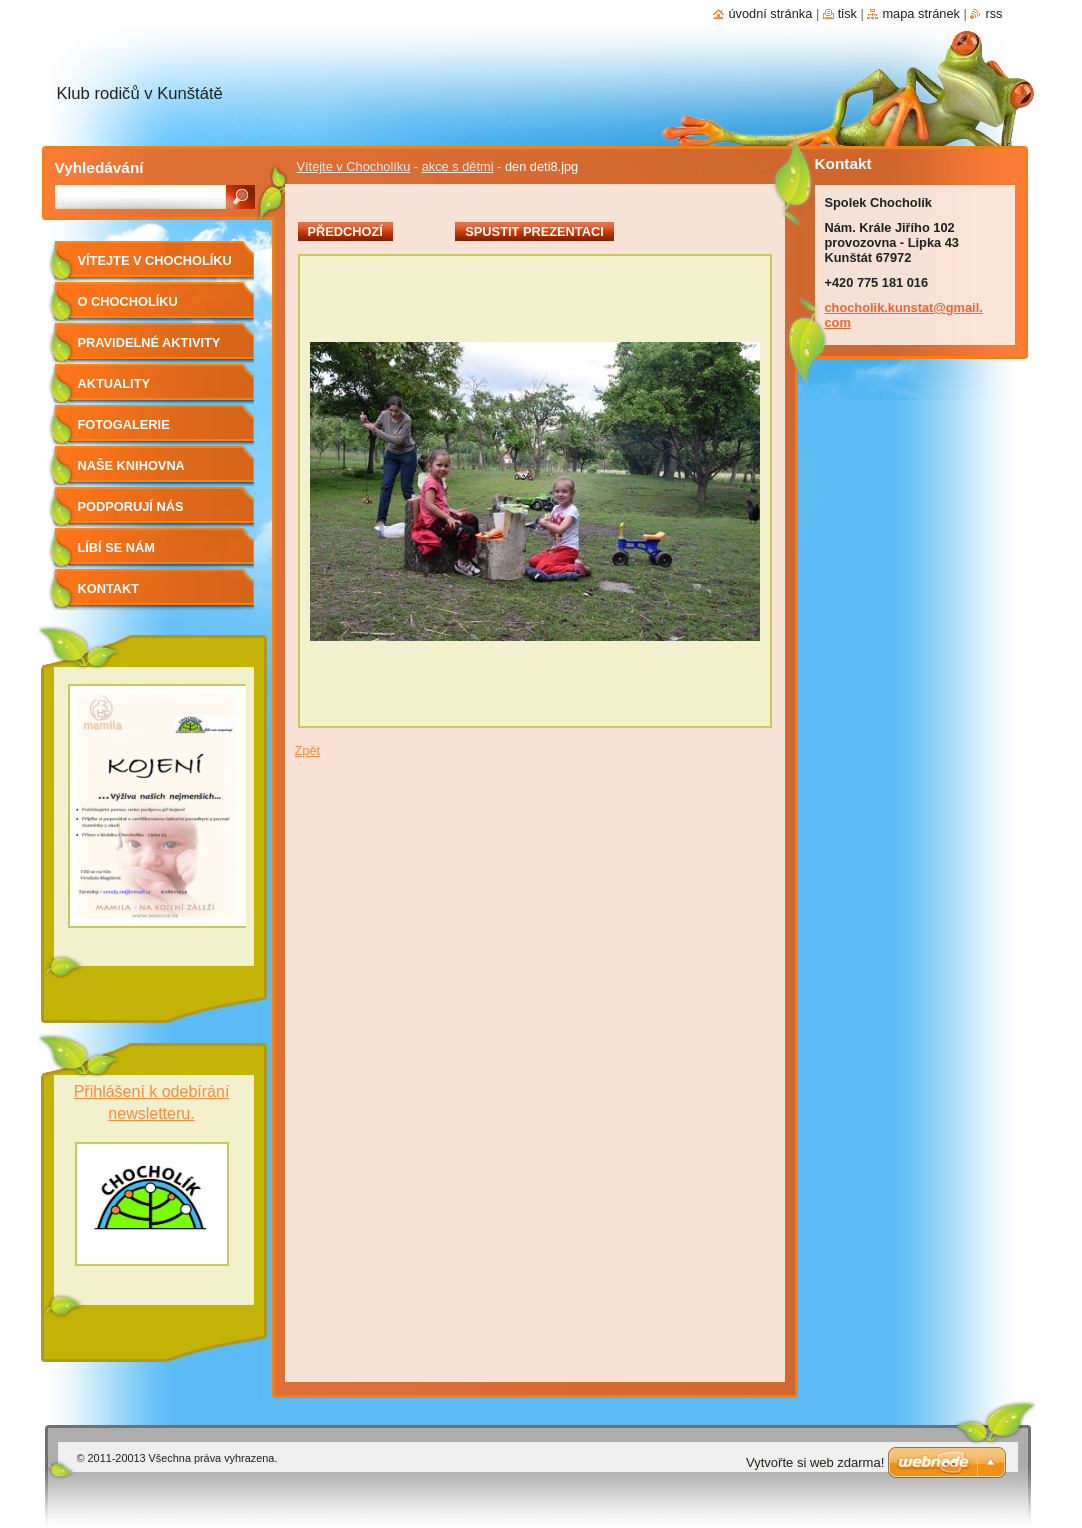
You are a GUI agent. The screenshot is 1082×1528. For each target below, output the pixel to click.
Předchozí (345, 231)
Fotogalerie (124, 424)
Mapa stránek (921, 13)
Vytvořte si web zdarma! (815, 1462)
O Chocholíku (128, 301)
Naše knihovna (131, 465)
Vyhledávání (99, 167)
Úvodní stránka (770, 13)
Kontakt (109, 588)
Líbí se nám (117, 547)
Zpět (308, 750)
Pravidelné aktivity (149, 342)
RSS (993, 13)
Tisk (847, 13)
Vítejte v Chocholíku (354, 166)
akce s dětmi (458, 166)
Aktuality (114, 383)
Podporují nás (131, 506)
